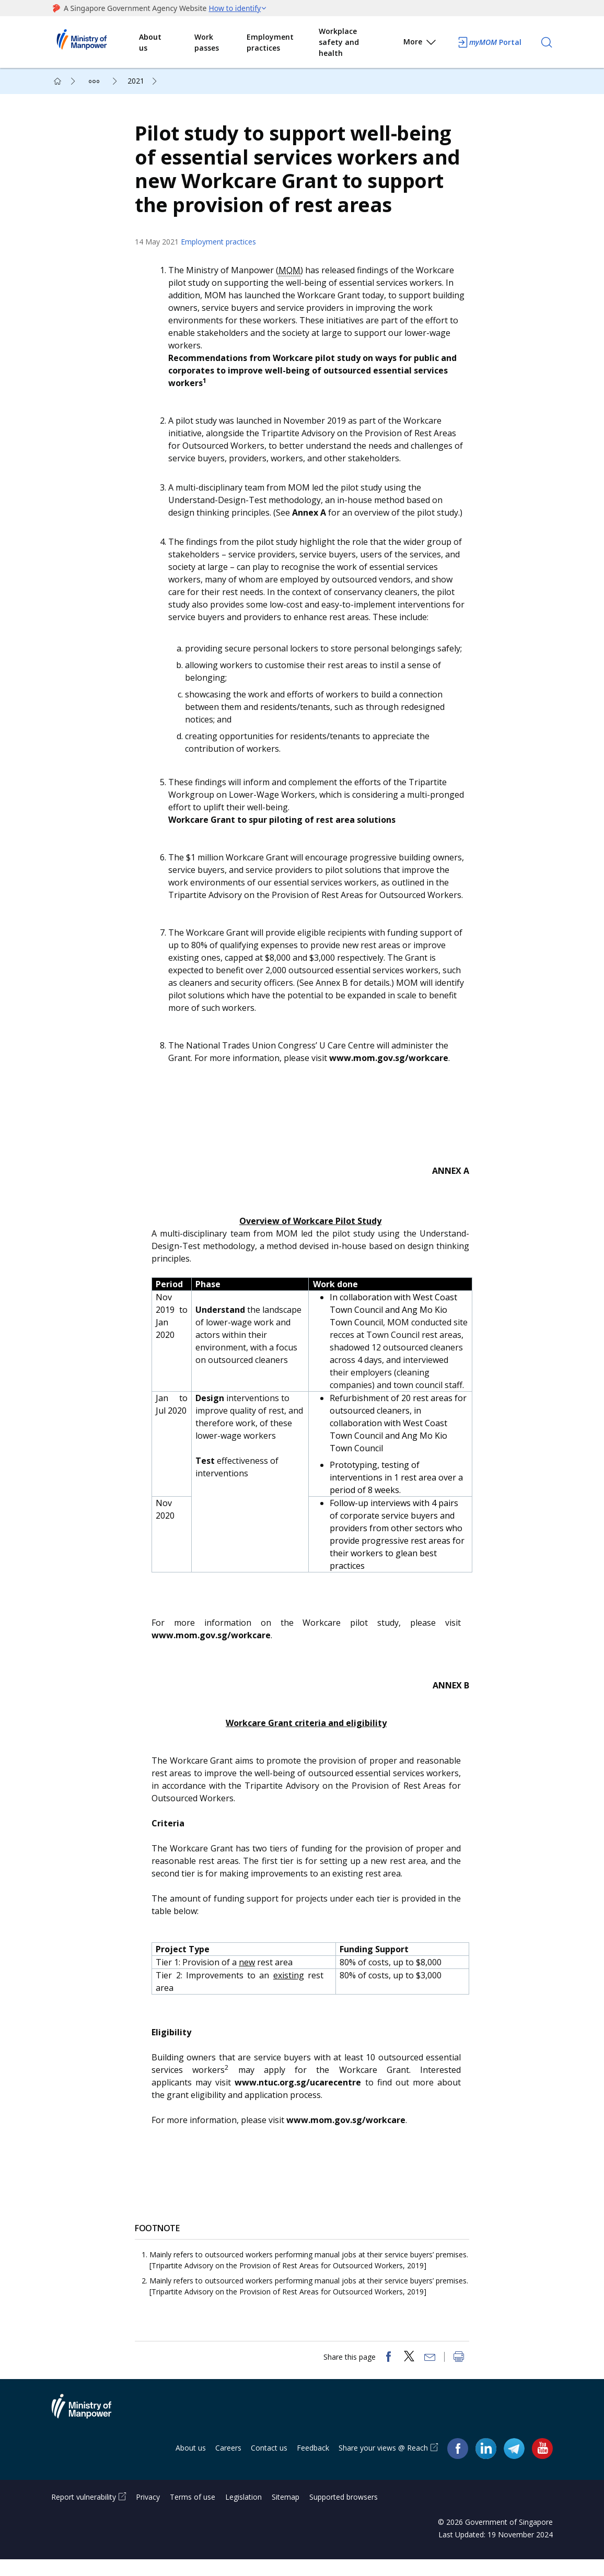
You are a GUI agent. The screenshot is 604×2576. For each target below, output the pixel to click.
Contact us (269, 2464)
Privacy (148, 2514)
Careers (228, 2464)
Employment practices (270, 42)
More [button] (420, 43)
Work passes (206, 42)
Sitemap (285, 2514)
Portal (489, 42)
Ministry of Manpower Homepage (95, 42)
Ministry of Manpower (89, 2429)
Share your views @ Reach (383, 2464)
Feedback (313, 2464)
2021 (135, 81)
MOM (295, 278)
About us (150, 42)
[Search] (546, 42)
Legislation (243, 2514)
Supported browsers (343, 2514)
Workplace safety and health (339, 42)
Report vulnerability (83, 2514)
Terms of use (192, 2514)
